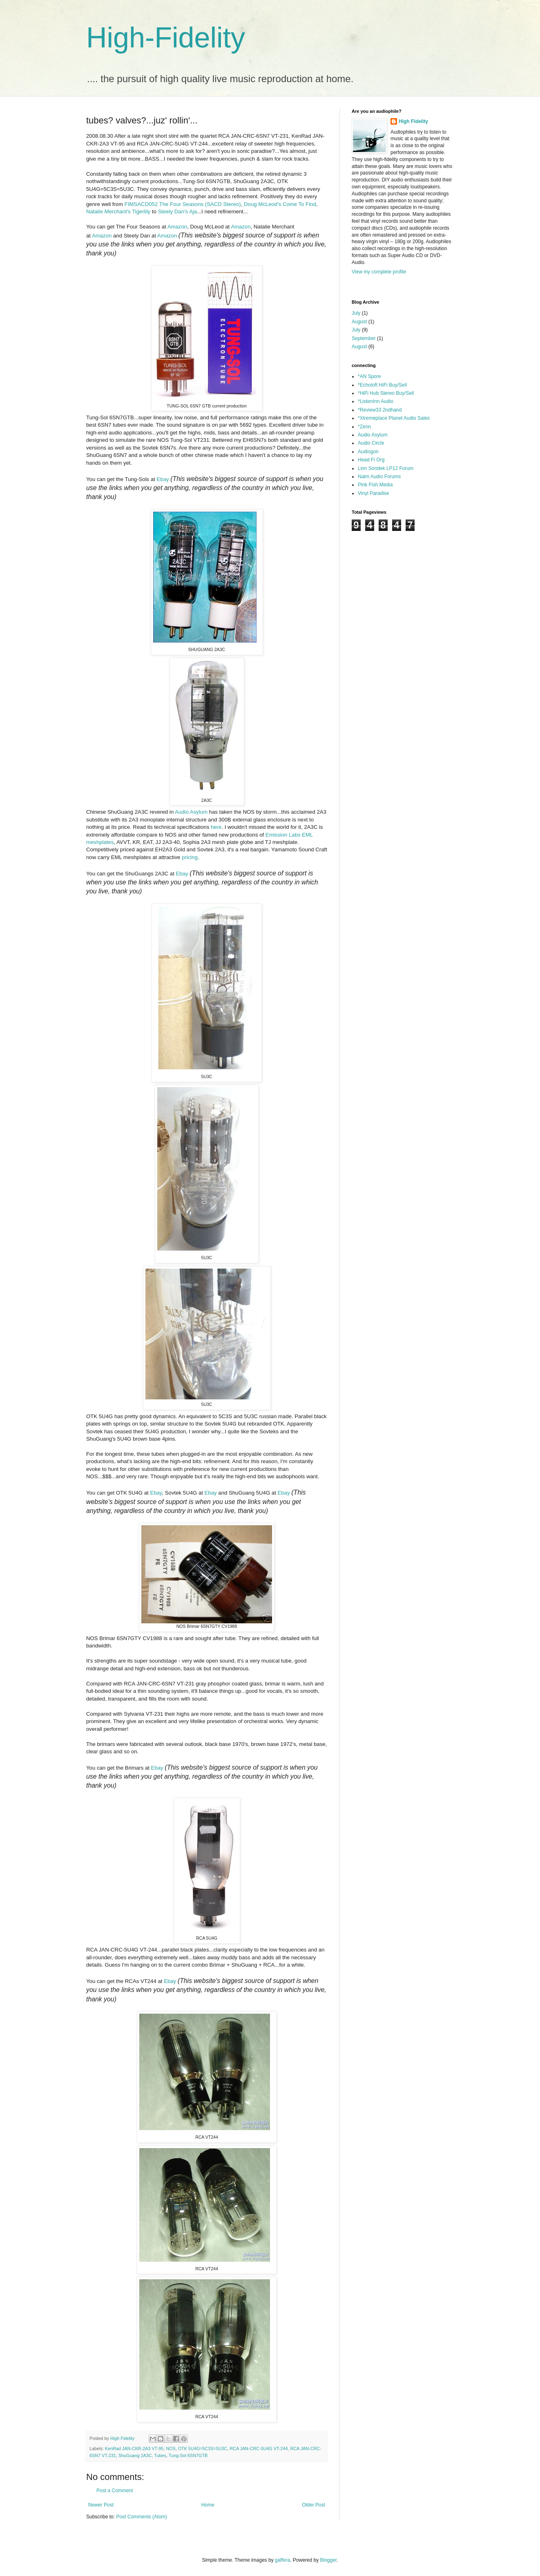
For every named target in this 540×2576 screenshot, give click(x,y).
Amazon (177, 227)
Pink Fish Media (375, 485)
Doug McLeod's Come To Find (280, 204)
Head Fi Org (371, 460)
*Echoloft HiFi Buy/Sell (382, 385)
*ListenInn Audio (375, 401)
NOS (170, 2448)
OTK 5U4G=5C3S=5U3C (203, 2448)
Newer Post (101, 2505)
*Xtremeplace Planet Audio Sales (394, 418)
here (216, 827)
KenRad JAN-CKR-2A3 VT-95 (134, 2448)
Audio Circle (371, 443)
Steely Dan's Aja (177, 211)
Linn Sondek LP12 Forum (385, 468)
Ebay (163, 479)
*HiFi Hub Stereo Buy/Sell (386, 393)
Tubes (160, 2455)
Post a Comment (114, 2490)
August (359, 322)
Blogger (328, 2560)
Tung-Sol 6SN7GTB (188, 2455)
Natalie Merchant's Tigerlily (118, 211)
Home (207, 2505)
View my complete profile (379, 272)
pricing (190, 857)
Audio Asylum (191, 812)
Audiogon (368, 451)
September (364, 338)
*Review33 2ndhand (380, 410)
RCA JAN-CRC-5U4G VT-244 (259, 2448)
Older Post (313, 2505)
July (356, 313)
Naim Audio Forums (379, 476)
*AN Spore (369, 376)
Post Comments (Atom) (141, 2517)
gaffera (282, 2560)
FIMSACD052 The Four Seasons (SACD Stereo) (183, 204)
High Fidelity (413, 121)
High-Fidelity (165, 38)
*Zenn (364, 427)
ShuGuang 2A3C (135, 2455)
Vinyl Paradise (373, 493)
